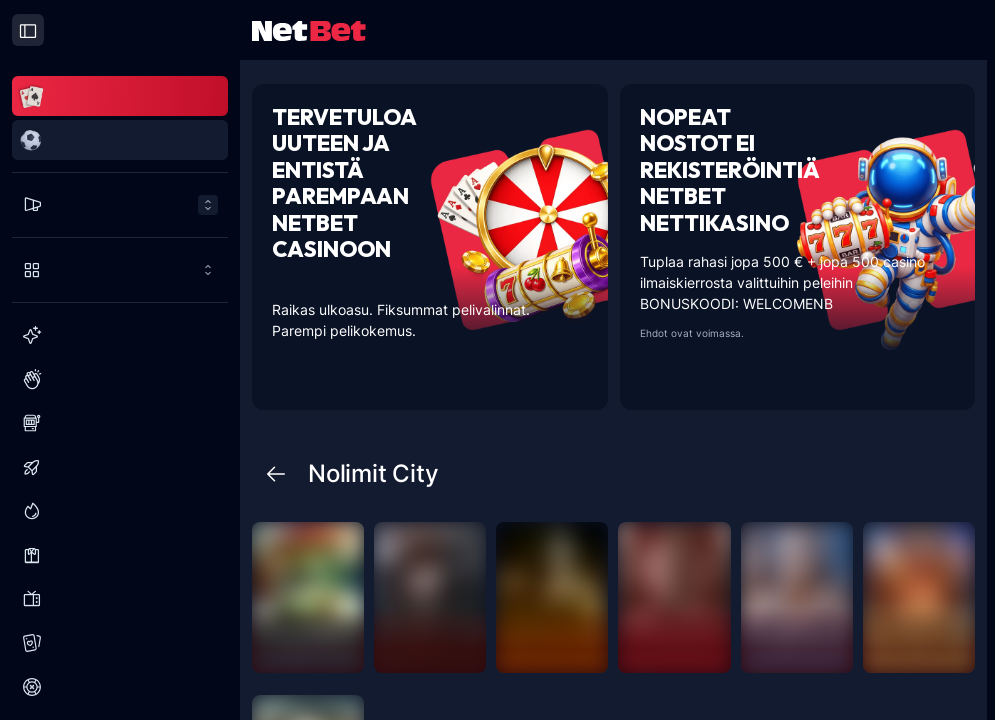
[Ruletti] (120, 687)
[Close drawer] (28, 30)
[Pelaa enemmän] (120, 270)
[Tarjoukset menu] (120, 205)
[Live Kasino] (120, 555)
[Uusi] (120, 335)
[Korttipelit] (120, 643)
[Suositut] (120, 379)
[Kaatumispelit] (120, 467)
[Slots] (120, 423)
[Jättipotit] (120, 511)
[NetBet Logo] (309, 29)
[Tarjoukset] (120, 205)
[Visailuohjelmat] (120, 599)
